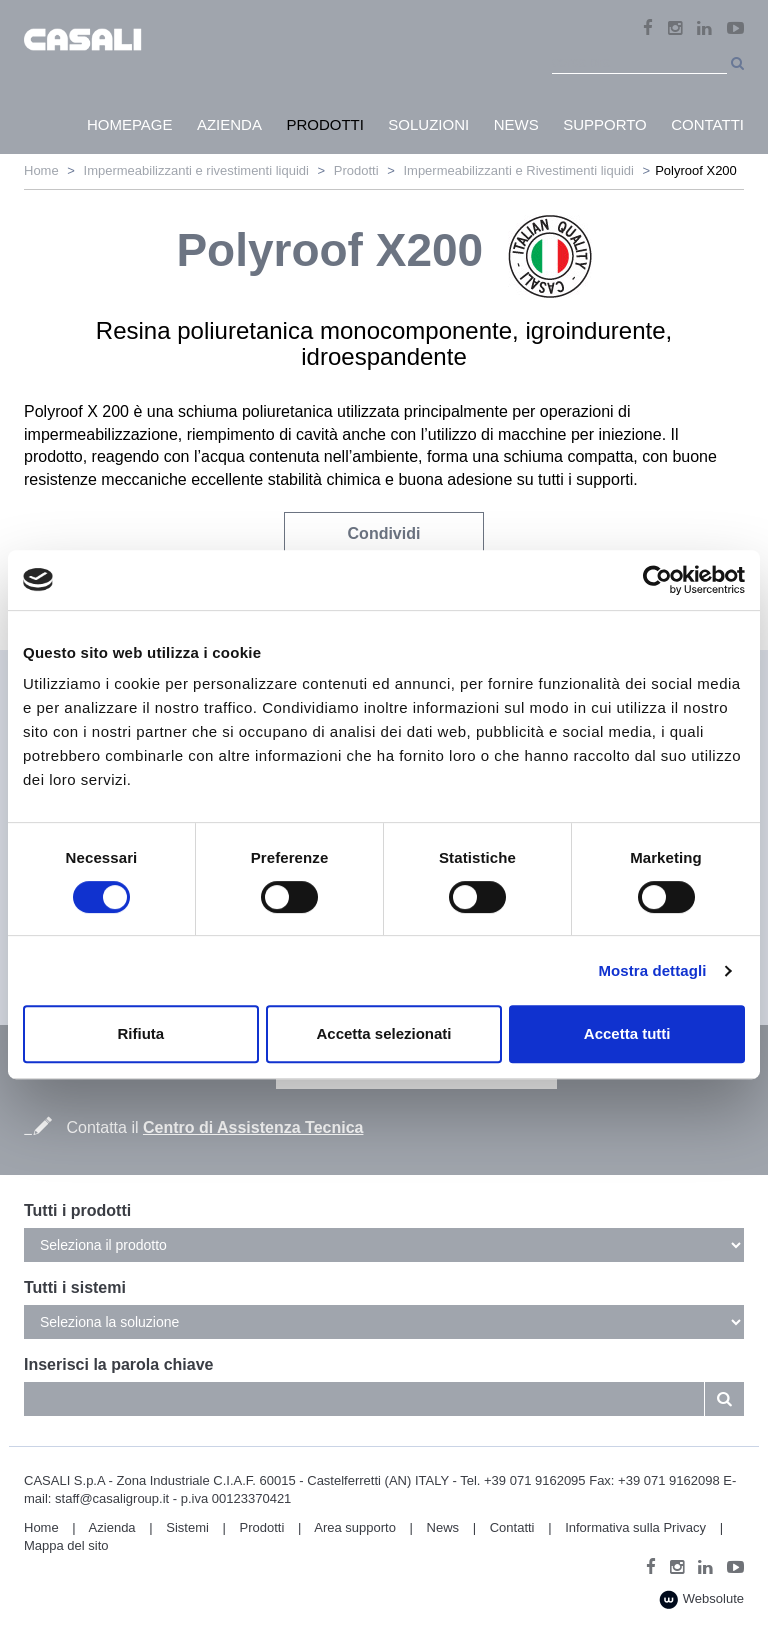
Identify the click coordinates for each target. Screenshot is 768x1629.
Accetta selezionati (383, 1033)
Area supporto (355, 1527)
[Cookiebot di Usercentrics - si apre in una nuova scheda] (657, 580)
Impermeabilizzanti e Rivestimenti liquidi (518, 170)
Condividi (384, 533)
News (443, 1527)
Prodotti (356, 170)
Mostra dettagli (652, 970)
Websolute (701, 1599)
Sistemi (187, 1527)
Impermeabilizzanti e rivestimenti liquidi (196, 170)
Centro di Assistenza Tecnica (253, 1127)
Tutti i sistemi (75, 1287)
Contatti (512, 1527)
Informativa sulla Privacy (635, 1527)
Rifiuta (140, 1033)
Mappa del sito (66, 1545)
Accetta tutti (627, 1033)
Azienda (112, 1527)
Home (41, 170)
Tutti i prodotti (77, 1210)
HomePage (130, 124)
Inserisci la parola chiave (118, 1364)
